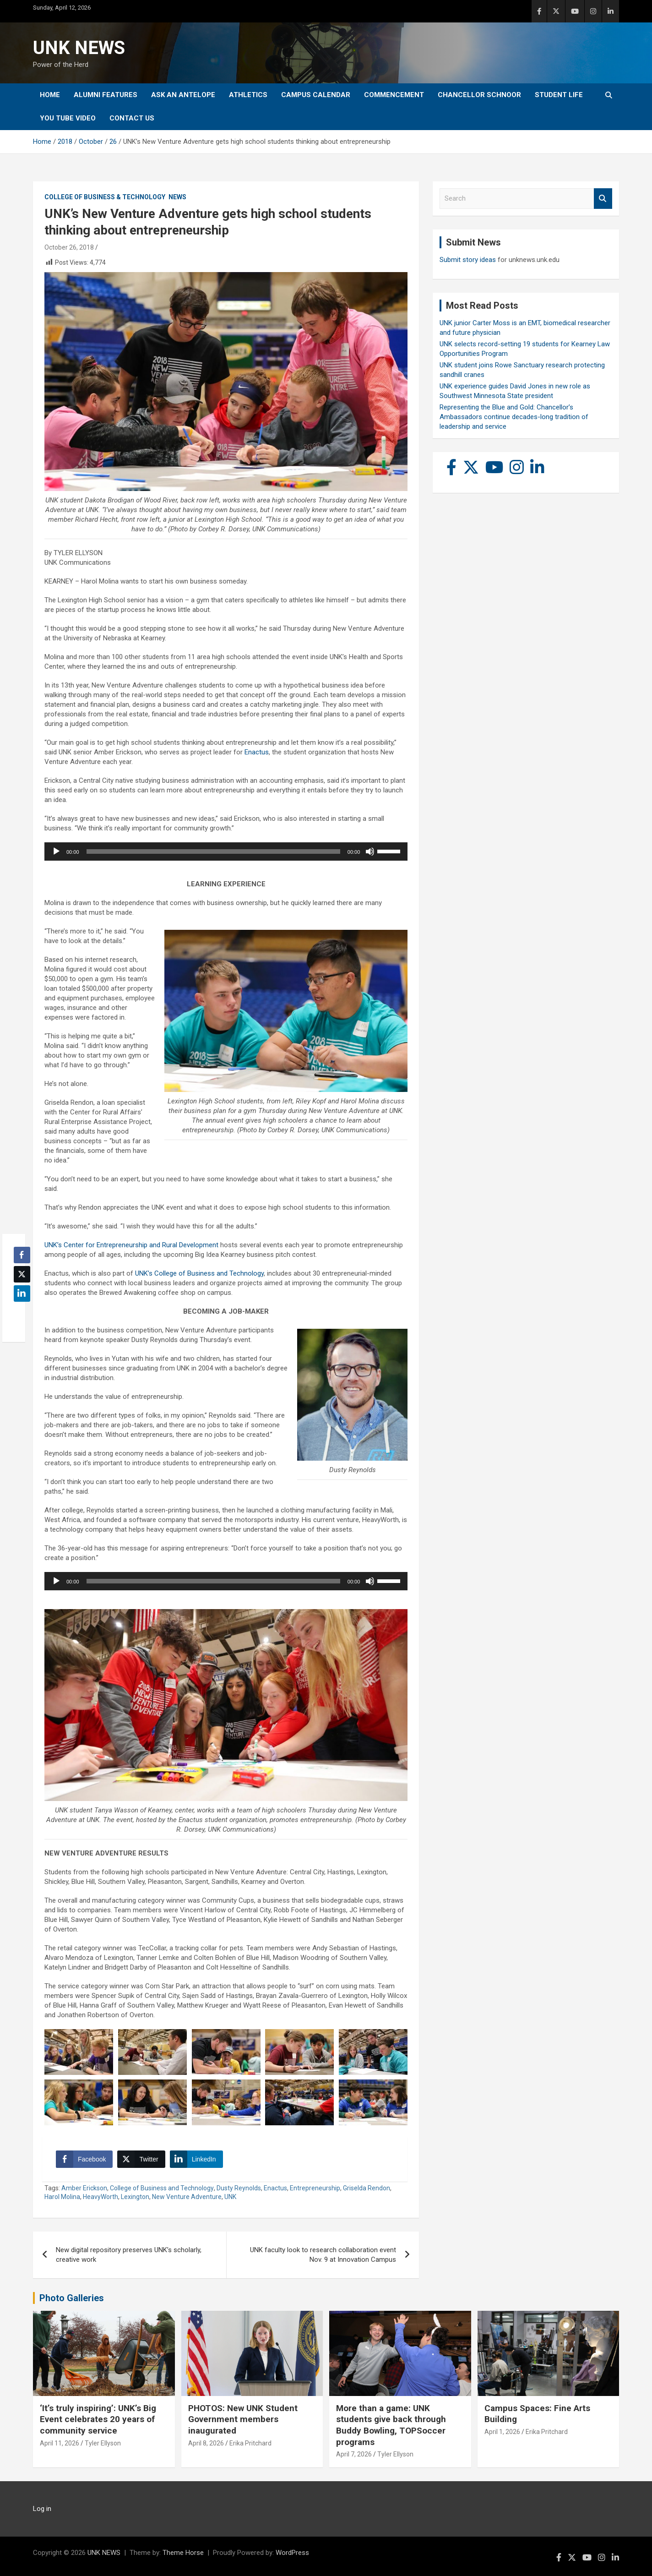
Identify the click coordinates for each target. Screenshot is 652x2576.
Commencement (394, 95)
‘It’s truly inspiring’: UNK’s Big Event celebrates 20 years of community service (98, 2419)
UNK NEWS (79, 48)
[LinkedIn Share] (196, 2159)
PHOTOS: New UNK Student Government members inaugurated (243, 2419)
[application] (226, 851)
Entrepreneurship (315, 2188)
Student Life (559, 95)
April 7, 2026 (354, 2454)
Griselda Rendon (366, 2188)
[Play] (56, 851)
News (177, 197)
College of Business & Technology (104, 197)
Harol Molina (62, 2196)
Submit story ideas (468, 260)
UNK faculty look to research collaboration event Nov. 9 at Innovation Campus (323, 2255)
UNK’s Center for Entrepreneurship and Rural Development (131, 1245)
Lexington (135, 2196)
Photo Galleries (71, 2297)
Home (50, 95)
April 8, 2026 (206, 2443)
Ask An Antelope (183, 95)
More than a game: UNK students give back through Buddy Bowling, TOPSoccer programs (391, 2425)
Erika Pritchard (250, 2443)
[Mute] (370, 851)
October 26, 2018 (69, 247)
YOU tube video (68, 118)
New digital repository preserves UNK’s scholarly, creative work (128, 2255)
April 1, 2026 (502, 2431)
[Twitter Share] (141, 2159)
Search (603, 198)
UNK (230, 2196)
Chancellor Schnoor (479, 95)
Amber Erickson (84, 2188)
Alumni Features (105, 95)
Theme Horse (183, 2553)
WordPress (292, 2553)
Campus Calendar (315, 95)
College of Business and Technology (162, 2188)
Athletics (248, 95)
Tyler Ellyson (103, 2443)
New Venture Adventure (187, 2196)
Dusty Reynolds (239, 2188)
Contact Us (131, 118)
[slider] (213, 851)
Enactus (256, 752)
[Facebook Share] (84, 2159)
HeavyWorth (100, 2196)
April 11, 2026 (59, 2443)
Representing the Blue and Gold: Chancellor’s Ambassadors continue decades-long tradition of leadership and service (514, 417)
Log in (42, 2509)
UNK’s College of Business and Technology (199, 1273)
